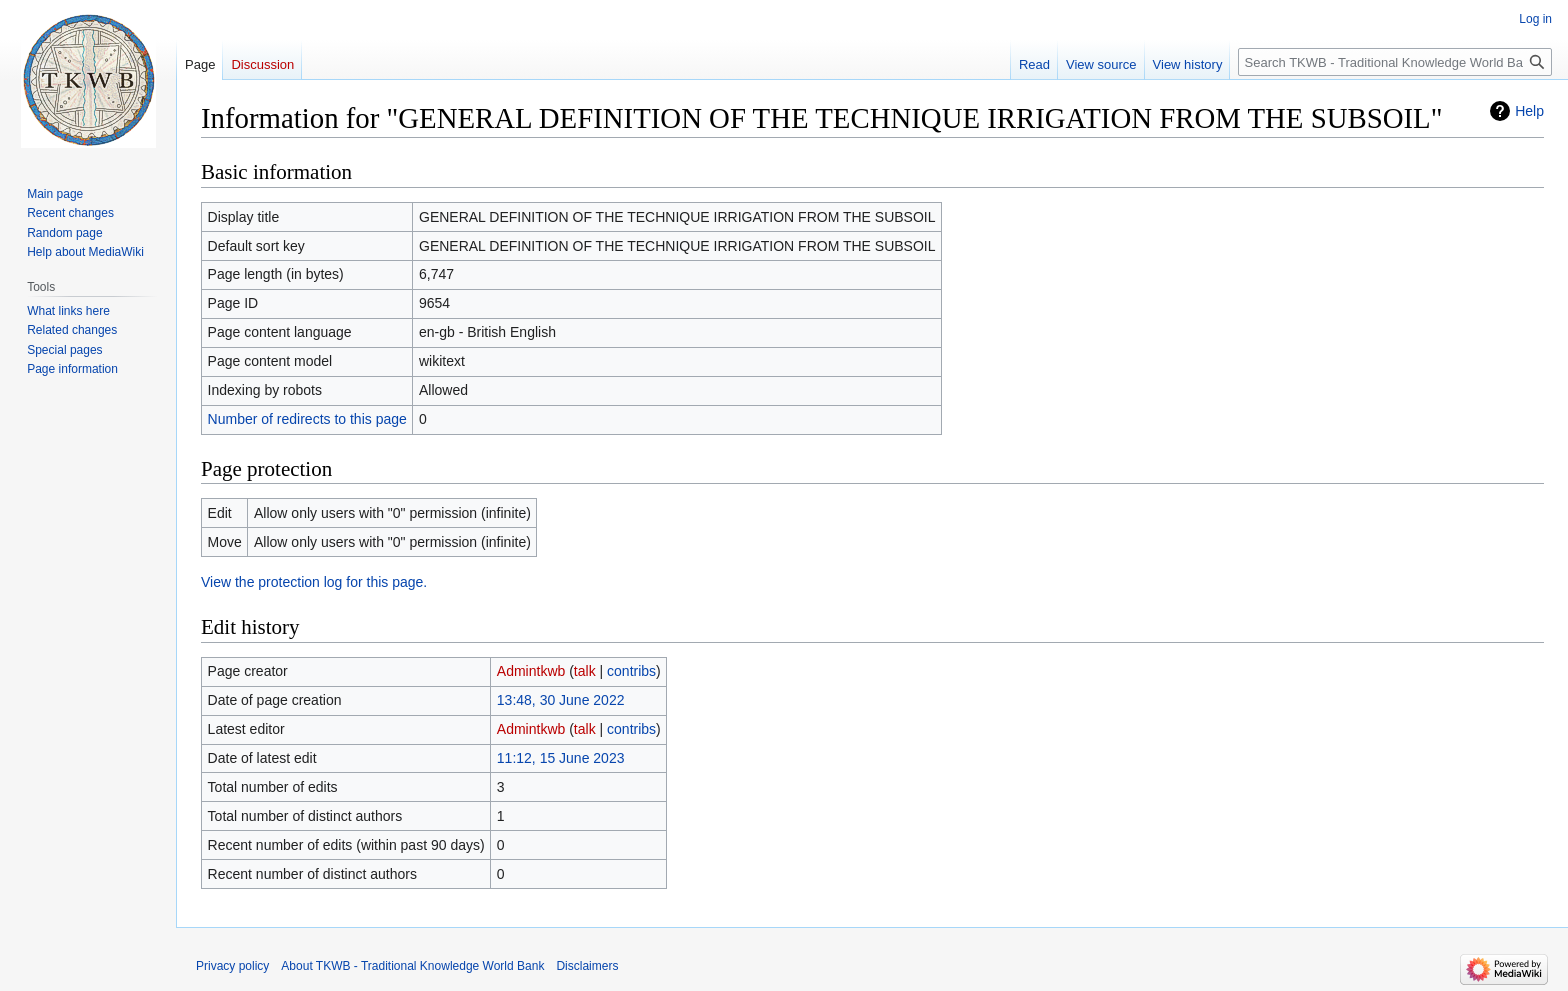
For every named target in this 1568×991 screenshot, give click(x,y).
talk (585, 671)
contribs (631, 671)
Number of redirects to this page (307, 419)
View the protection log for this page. (314, 582)
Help (1529, 111)
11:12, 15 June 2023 (561, 758)
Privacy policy (232, 966)
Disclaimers (587, 966)
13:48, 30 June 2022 (561, 700)
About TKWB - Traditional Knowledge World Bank (412, 966)
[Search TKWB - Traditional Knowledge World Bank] (1395, 62)
